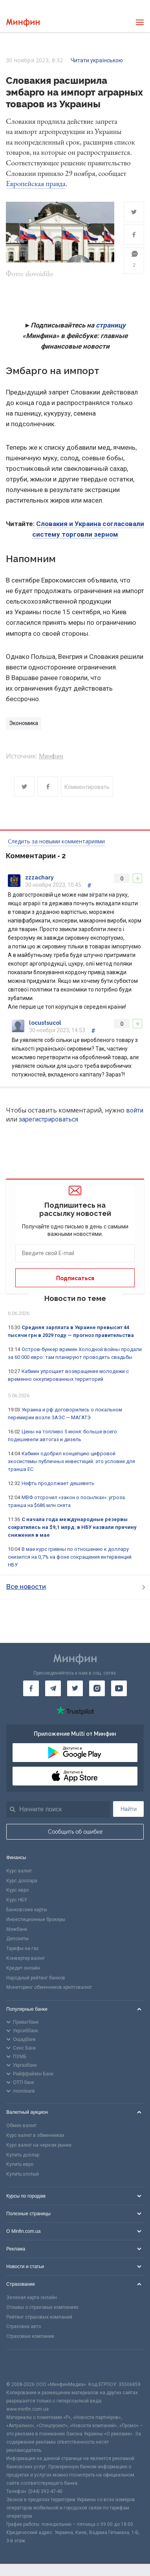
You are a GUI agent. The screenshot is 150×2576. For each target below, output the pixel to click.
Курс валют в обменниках (35, 2135)
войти (134, 1110)
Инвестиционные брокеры (35, 1919)
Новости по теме (75, 1298)
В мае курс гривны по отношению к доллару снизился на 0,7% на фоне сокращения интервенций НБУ (70, 1557)
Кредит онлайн (23, 1968)
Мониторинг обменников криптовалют (49, 1987)
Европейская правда (36, 183)
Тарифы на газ (22, 1948)
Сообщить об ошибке (75, 1832)
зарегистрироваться (48, 1119)
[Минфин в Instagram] (97, 1688)
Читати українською (97, 60)
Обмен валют (21, 2125)
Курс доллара (21, 1880)
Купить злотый (22, 2174)
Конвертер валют (25, 1958)
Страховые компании (30, 2336)
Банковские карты (26, 1909)
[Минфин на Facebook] (31, 1688)
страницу (111, 325)
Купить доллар (22, 2155)
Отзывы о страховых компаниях (42, 2307)
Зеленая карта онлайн (31, 2297)
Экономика (23, 723)
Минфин (51, 756)
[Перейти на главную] (23, 22)
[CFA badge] (23, 2365)
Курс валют (19, 1871)
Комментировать (87, 787)
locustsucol (45, 1023)
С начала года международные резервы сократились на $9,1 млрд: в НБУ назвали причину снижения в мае (72, 1527)
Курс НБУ (16, 1900)
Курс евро (17, 1890)
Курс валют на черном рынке (38, 2145)
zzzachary (39, 877)
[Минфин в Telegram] (53, 1688)
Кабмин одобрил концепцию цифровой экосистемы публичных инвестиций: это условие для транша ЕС (71, 1461)
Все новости (75, 1586)
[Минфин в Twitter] (75, 1688)
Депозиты (17, 1938)
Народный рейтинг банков (35, 1978)
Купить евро (19, 2164)
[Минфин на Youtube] (119, 1688)
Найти (129, 1809)
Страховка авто (23, 2326)
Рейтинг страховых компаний (39, 2317)
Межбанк (16, 1929)
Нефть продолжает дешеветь (58, 1483)
